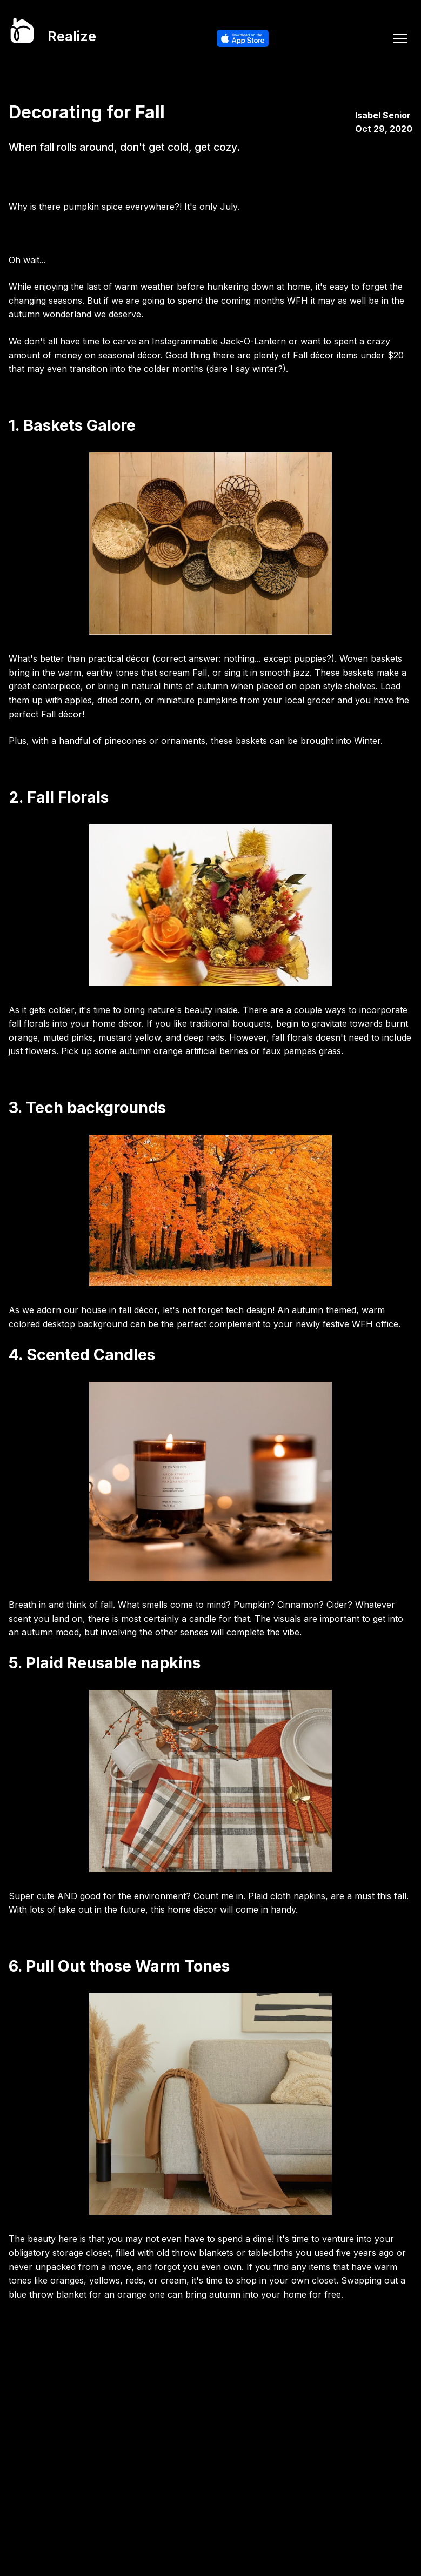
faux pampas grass (302, 1051)
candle (204, 1618)
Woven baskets (370, 658)
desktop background (85, 1324)
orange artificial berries (200, 1051)
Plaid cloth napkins (286, 1896)
